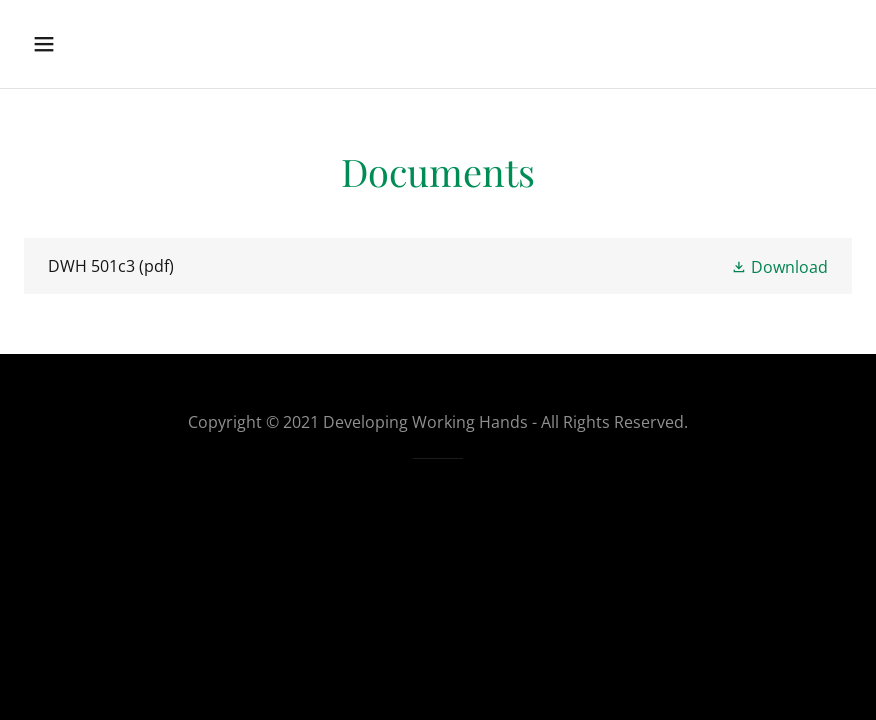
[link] (438, 266)
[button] (65, 44)
